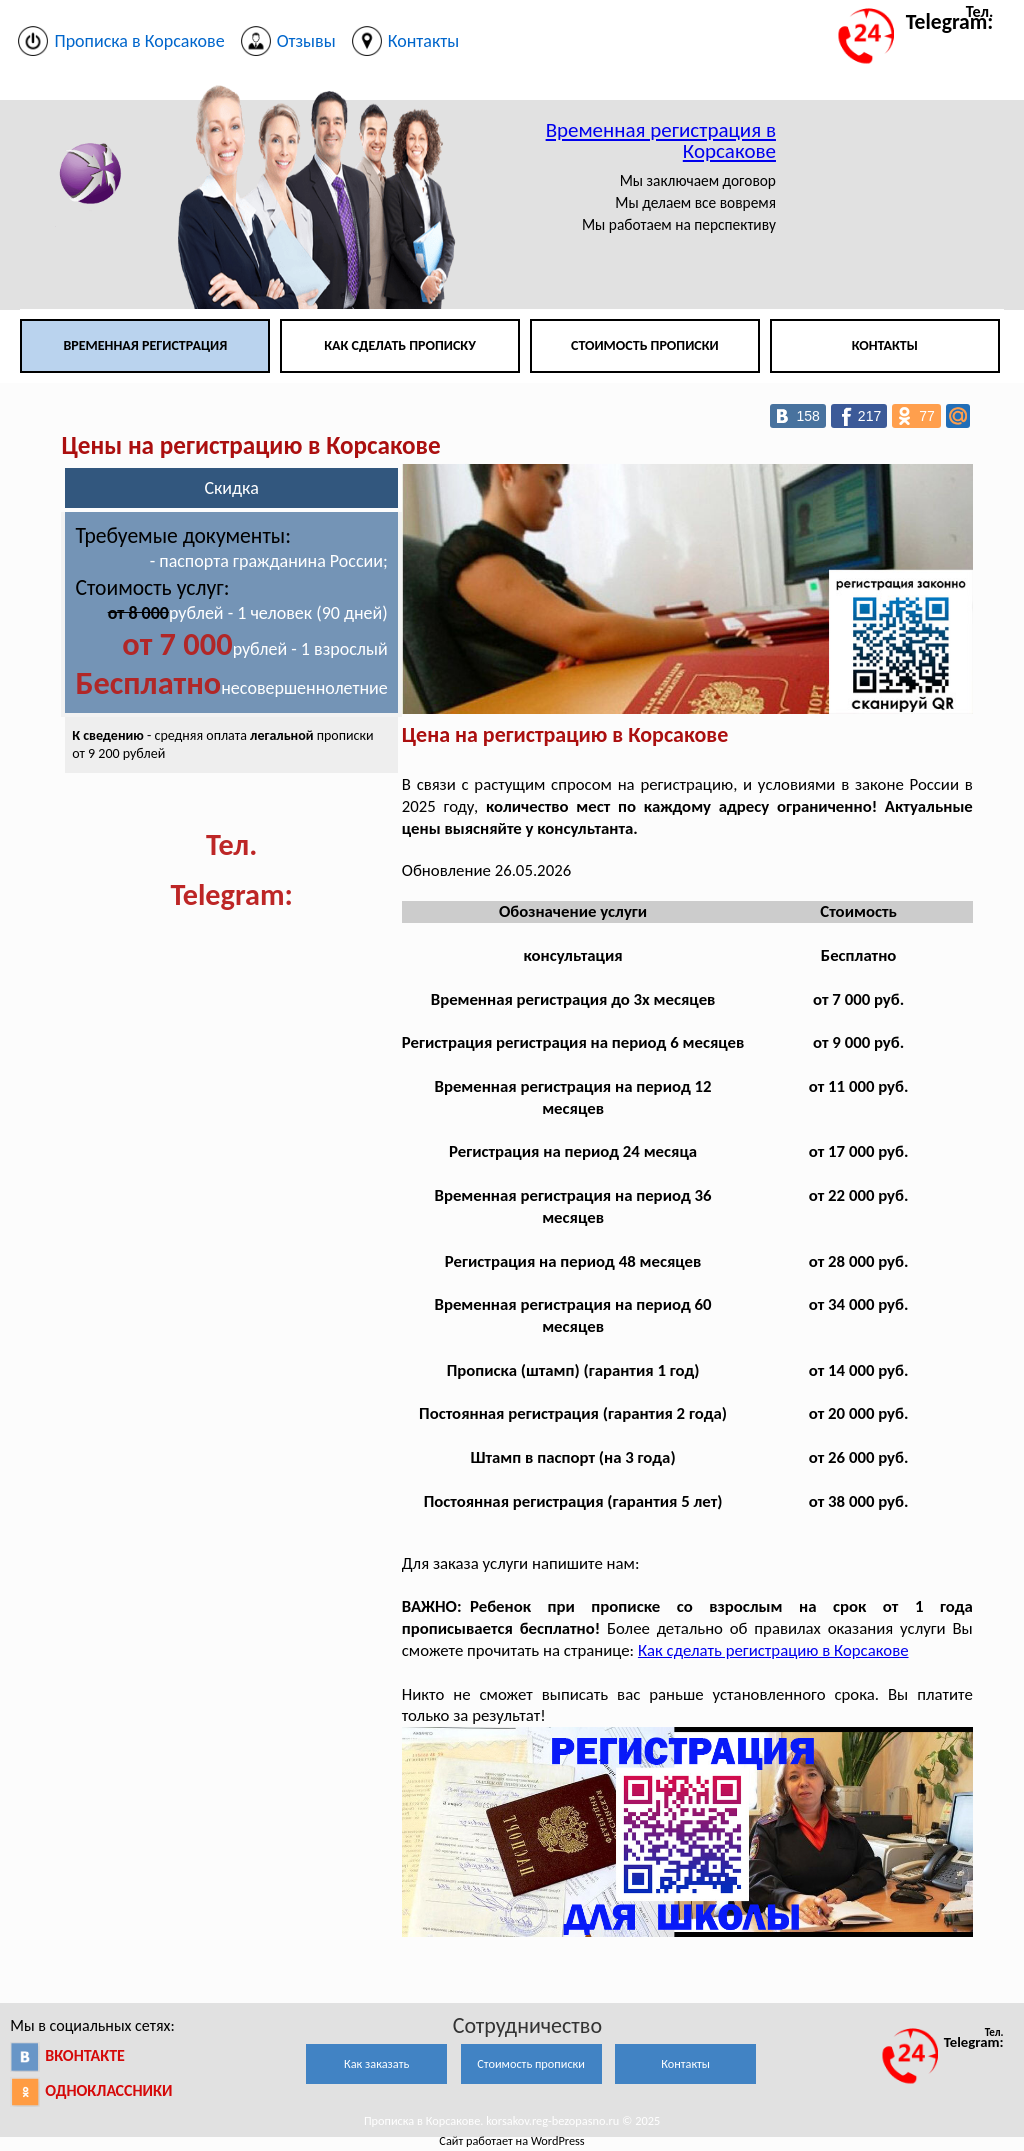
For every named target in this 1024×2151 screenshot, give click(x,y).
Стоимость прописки (645, 345)
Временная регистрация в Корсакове (661, 140)
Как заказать (376, 2063)
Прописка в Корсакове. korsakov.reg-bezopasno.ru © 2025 (512, 2120)
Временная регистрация (145, 345)
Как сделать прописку (400, 345)
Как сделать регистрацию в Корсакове (773, 1650)
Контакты (885, 345)
